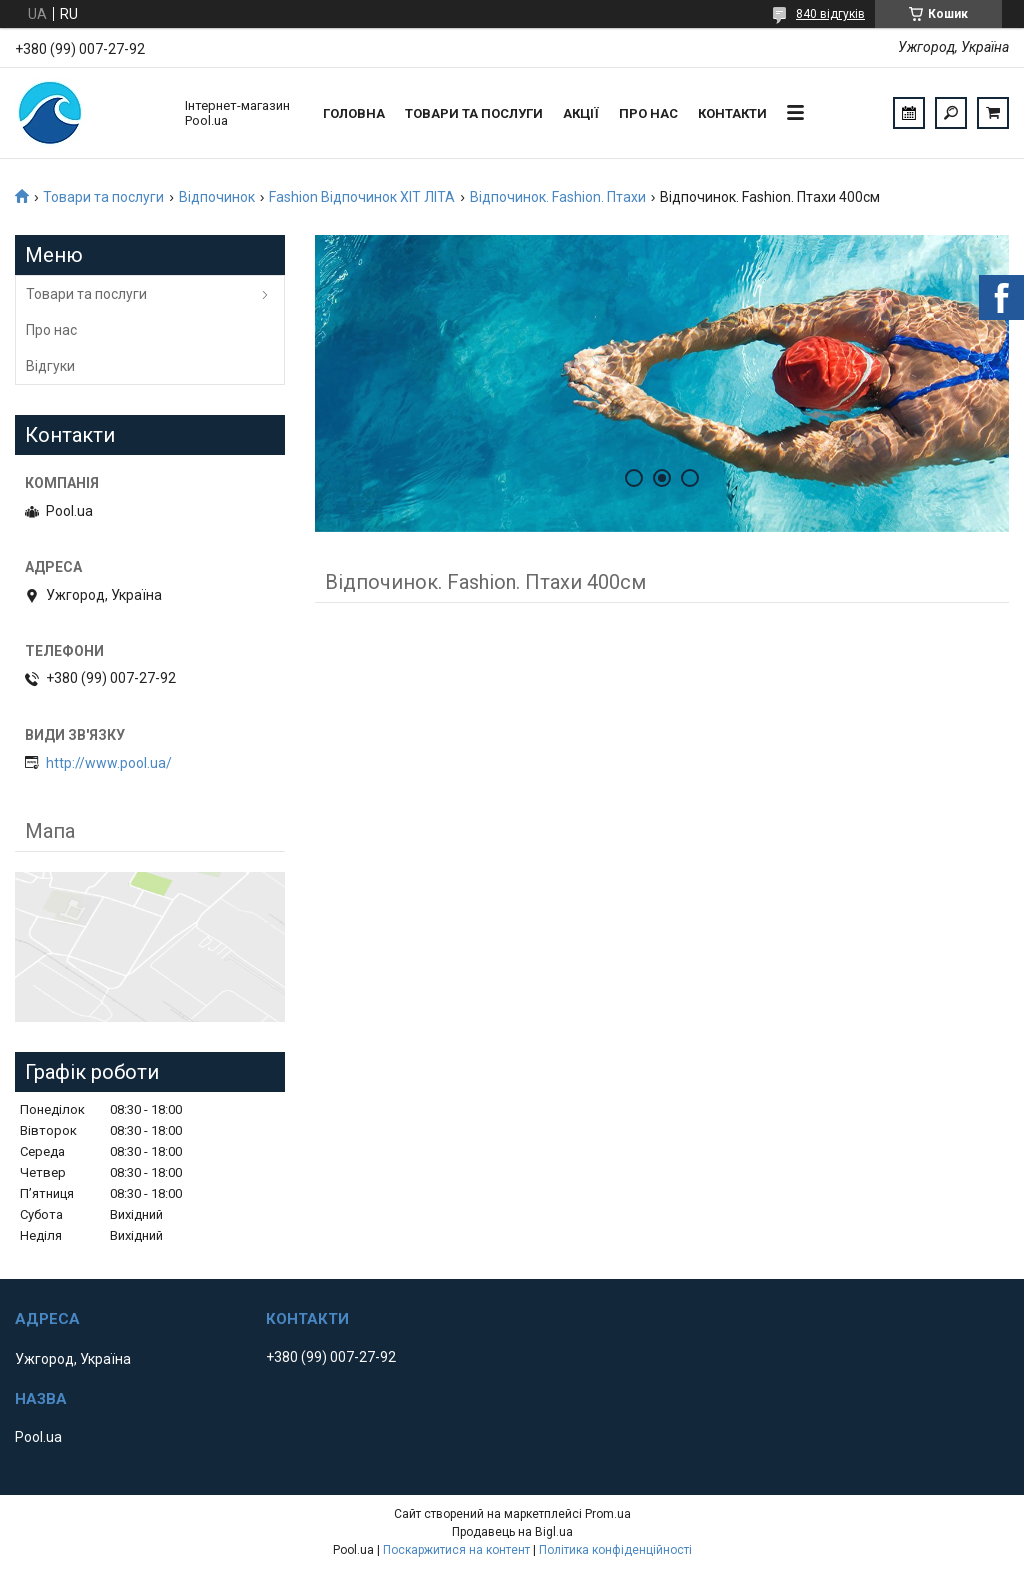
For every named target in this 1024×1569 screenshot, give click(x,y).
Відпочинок (217, 197)
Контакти (732, 113)
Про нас (648, 113)
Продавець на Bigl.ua (512, 1532)
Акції (581, 113)
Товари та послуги (474, 113)
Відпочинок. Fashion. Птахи (558, 197)
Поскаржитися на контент (456, 1550)
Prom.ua (608, 1514)
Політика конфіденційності (615, 1550)
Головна (354, 113)
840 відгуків (830, 14)
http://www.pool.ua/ (109, 763)
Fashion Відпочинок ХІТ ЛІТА (362, 197)
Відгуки (50, 366)
